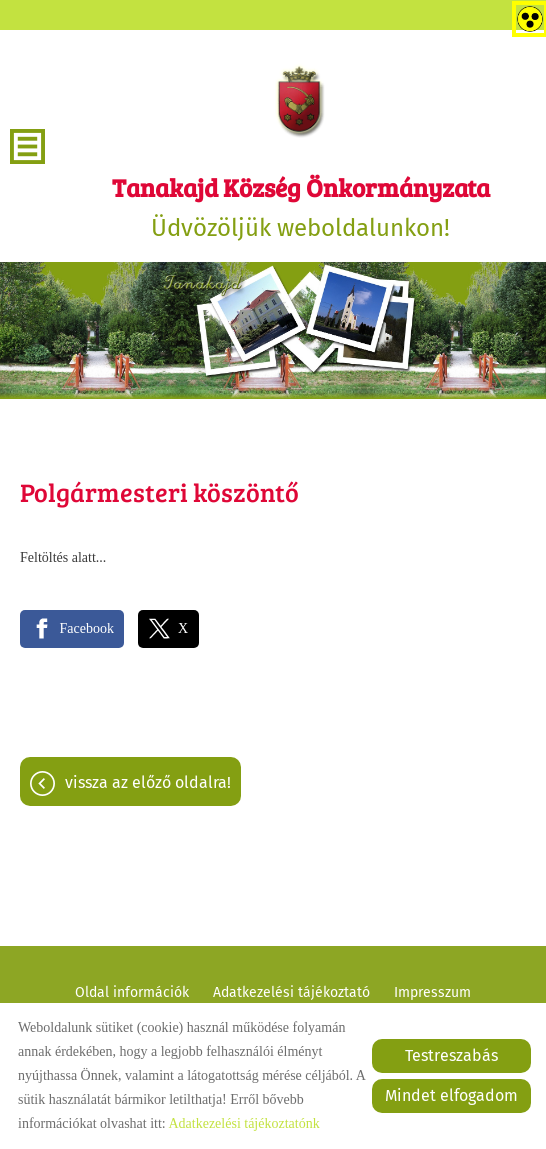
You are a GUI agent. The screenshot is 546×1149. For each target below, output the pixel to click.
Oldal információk (132, 992)
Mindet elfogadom (451, 1095)
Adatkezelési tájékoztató (291, 992)
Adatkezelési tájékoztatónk (243, 1123)
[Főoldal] (300, 100)
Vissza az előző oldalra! (148, 782)
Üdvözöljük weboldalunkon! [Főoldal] (301, 206)
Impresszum (432, 992)
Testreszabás (451, 1055)
